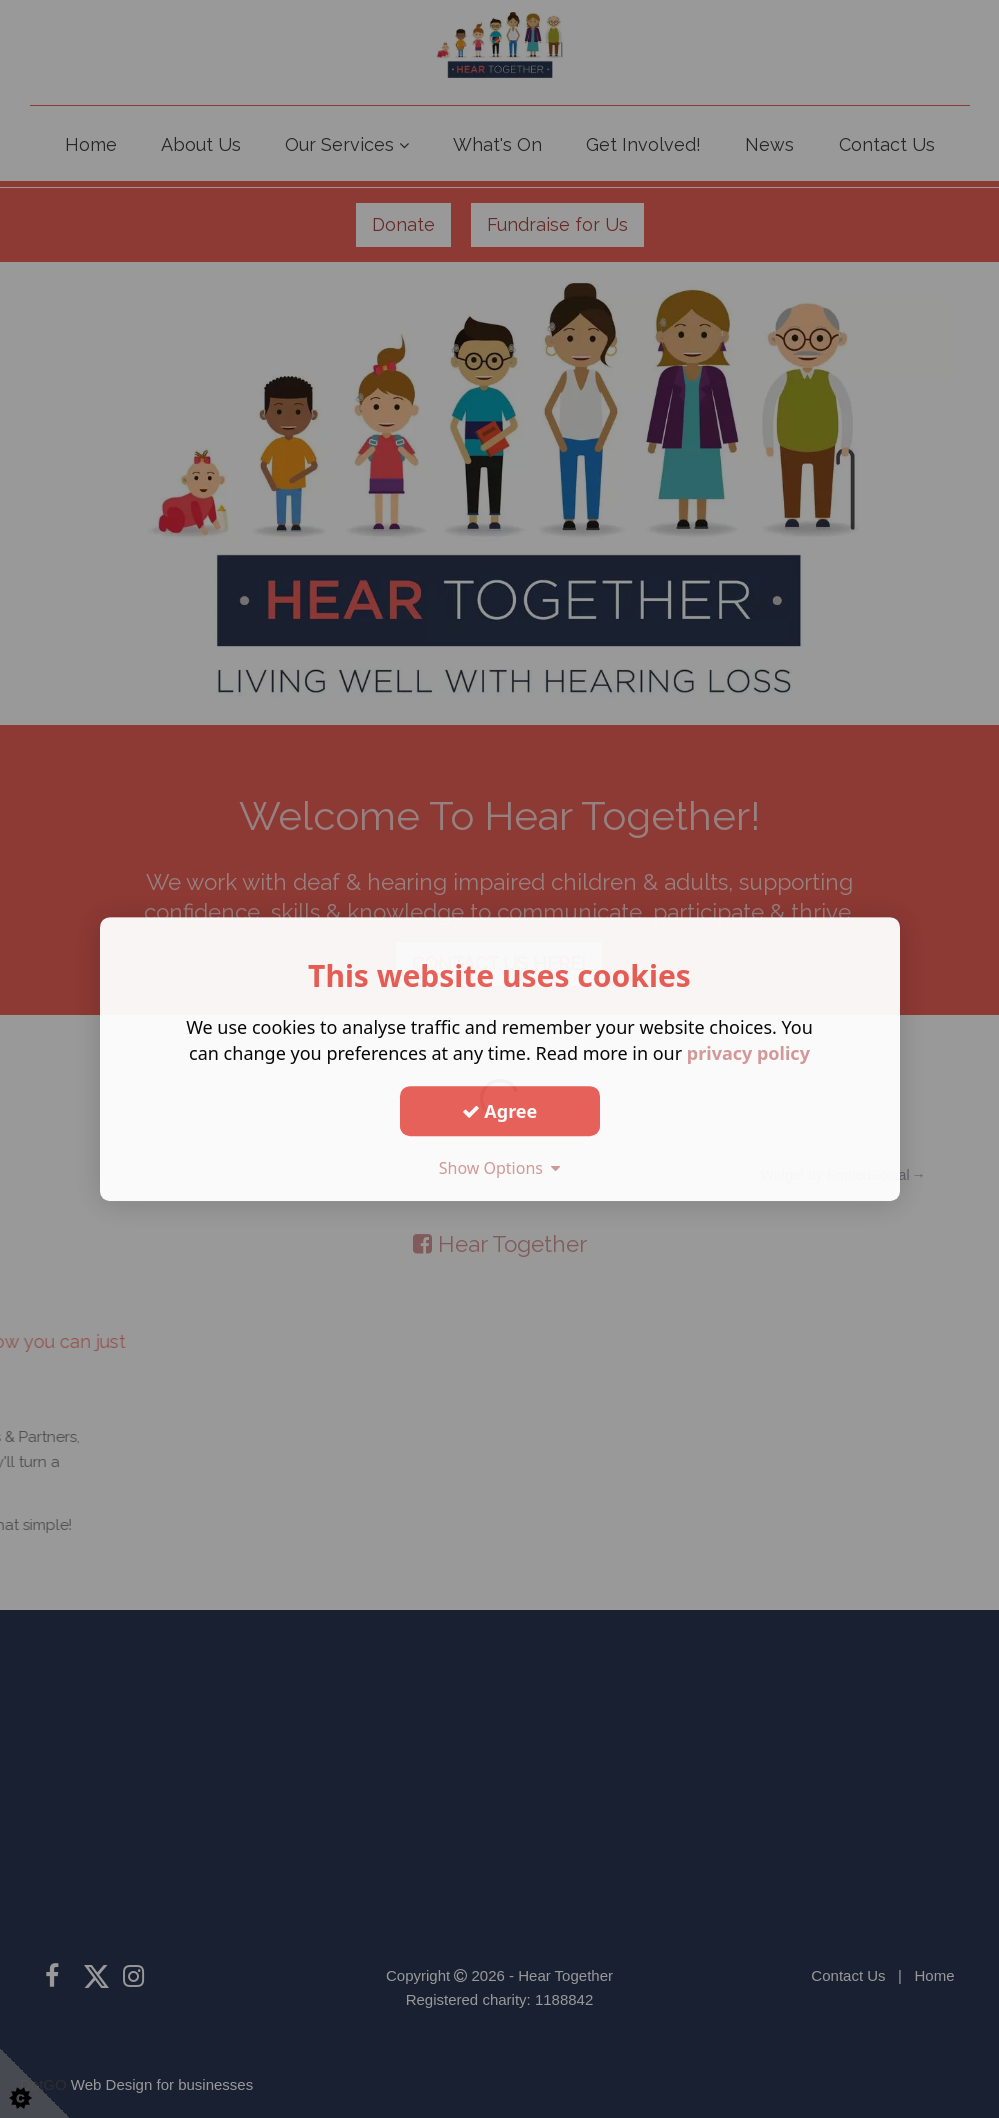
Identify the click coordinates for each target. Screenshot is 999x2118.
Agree (500, 1111)
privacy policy (748, 1053)
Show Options (500, 1168)
